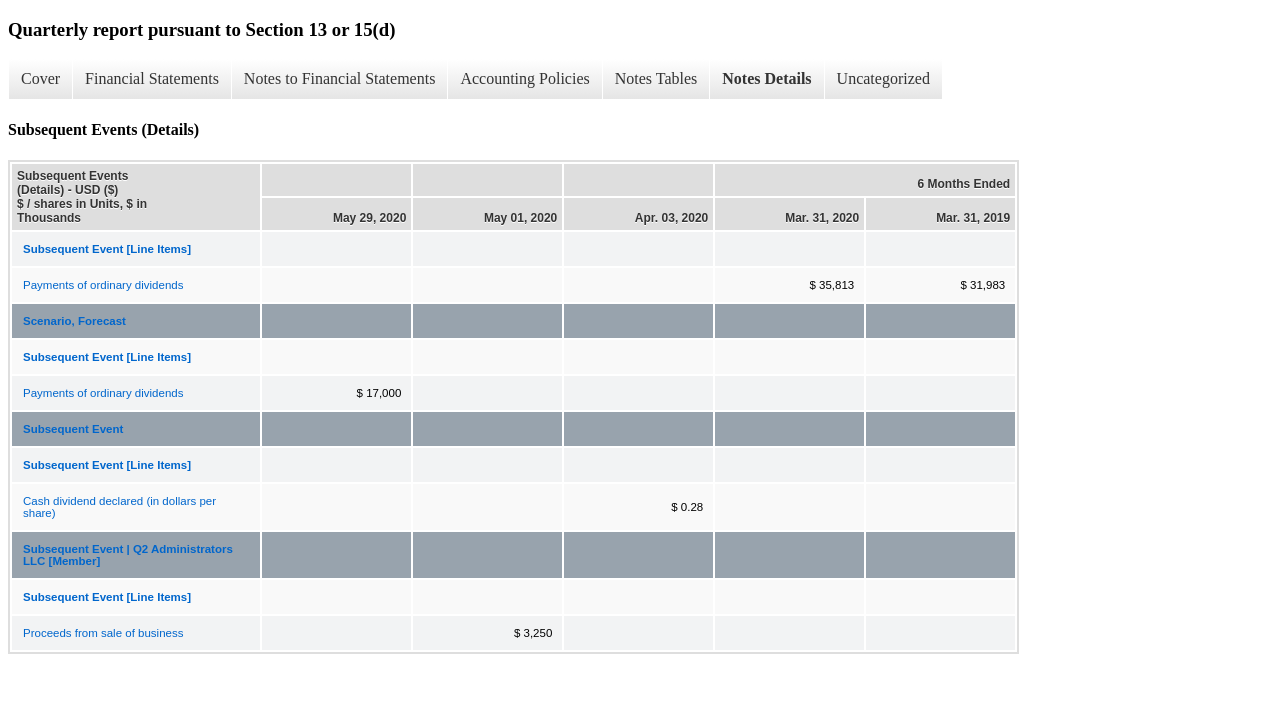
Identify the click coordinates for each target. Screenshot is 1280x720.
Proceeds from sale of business (103, 633)
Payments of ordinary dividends (103, 285)
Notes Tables (656, 78)
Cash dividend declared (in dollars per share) (119, 507)
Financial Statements (152, 78)
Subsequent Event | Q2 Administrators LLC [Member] (128, 555)
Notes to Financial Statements (340, 78)
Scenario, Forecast (74, 321)
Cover (40, 78)
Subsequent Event (73, 429)
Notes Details (766, 78)
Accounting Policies (524, 78)
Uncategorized (883, 78)
